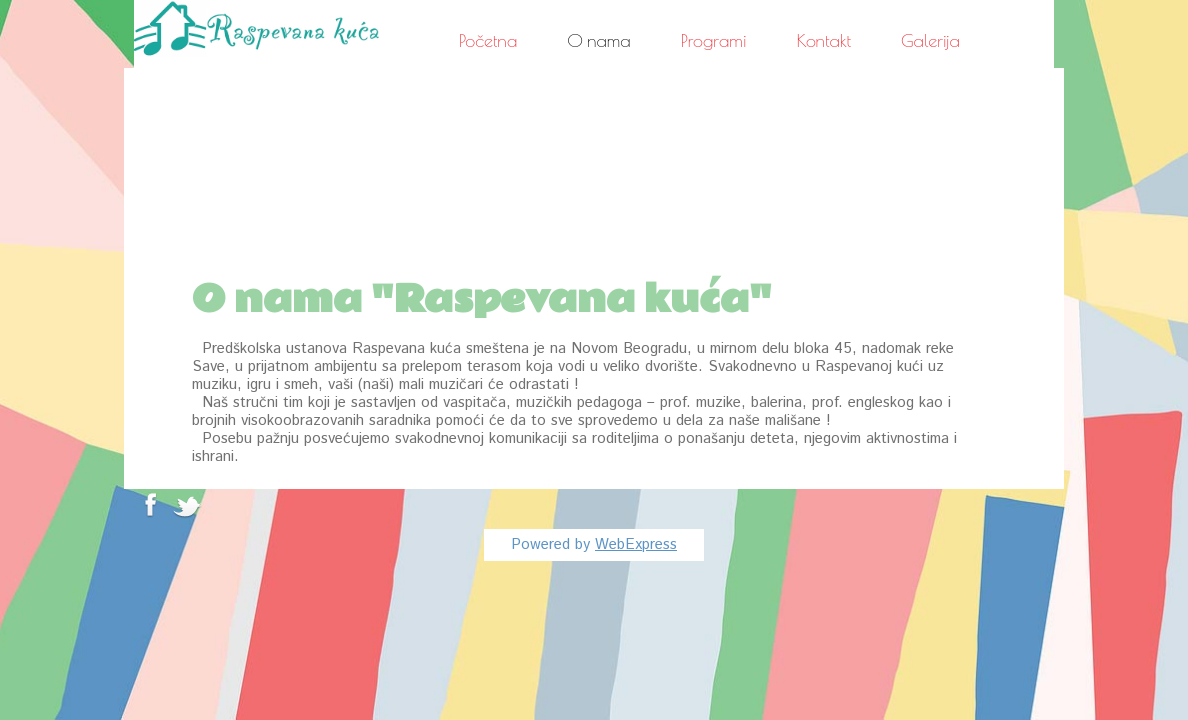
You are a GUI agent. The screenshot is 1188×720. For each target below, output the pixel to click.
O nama (598, 40)
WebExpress (636, 544)
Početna (488, 40)
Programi (714, 40)
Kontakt (824, 40)
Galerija (930, 40)
